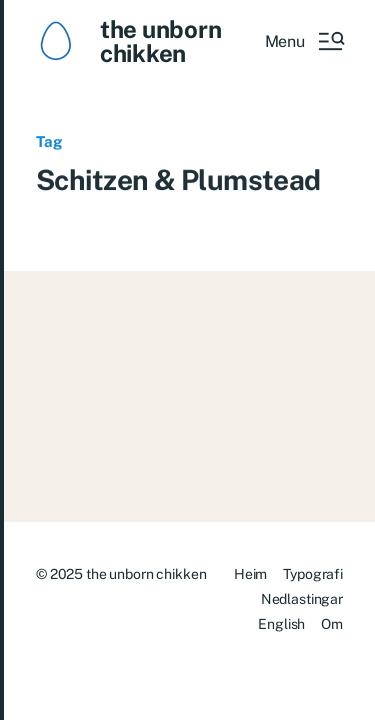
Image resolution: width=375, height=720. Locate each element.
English (281, 624)
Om (332, 624)
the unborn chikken (161, 41)
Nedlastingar (302, 599)
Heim (250, 574)
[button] (304, 41)
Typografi (313, 574)
